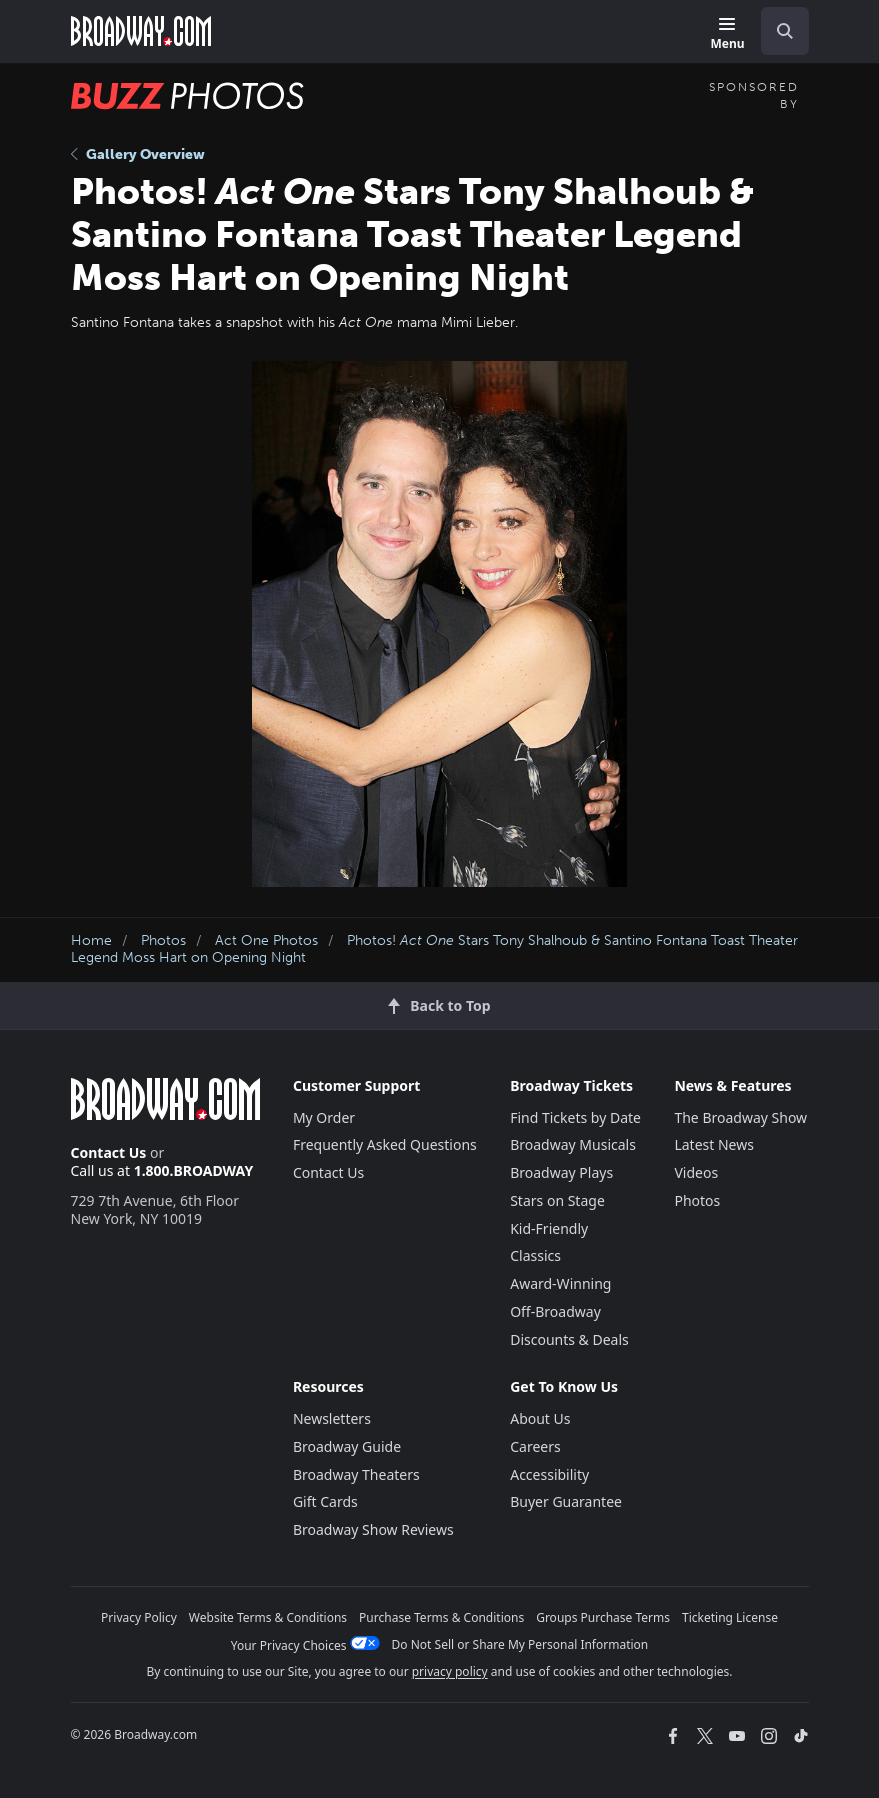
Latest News (714, 1144)
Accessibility (549, 1474)
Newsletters (332, 1418)
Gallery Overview (138, 154)
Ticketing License (730, 1617)
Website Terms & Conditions (268, 1617)
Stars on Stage (557, 1200)
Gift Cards (325, 1501)
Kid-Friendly (549, 1228)
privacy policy (450, 1671)
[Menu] (727, 34)
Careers (535, 1446)
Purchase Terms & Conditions (441, 1617)
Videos (696, 1172)
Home (91, 940)
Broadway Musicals (573, 1144)
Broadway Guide (347, 1446)
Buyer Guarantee (566, 1501)
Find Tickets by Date (575, 1117)
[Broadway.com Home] (141, 31)
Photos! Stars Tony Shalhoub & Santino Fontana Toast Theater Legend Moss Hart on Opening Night (434, 949)
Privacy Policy (139, 1617)
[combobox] (777, 31)
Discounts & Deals (569, 1339)
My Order (324, 1117)
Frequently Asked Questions (385, 1144)
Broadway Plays (561, 1172)
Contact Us (109, 1152)
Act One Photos (266, 940)
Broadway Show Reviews (373, 1529)
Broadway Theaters (356, 1474)
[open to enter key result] (785, 31)
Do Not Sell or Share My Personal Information (520, 1644)
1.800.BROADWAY (194, 1170)
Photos (163, 940)
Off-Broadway (555, 1311)
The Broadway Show (740, 1117)
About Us (540, 1418)
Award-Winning (560, 1283)
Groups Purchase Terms (603, 1617)
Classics (535, 1255)
